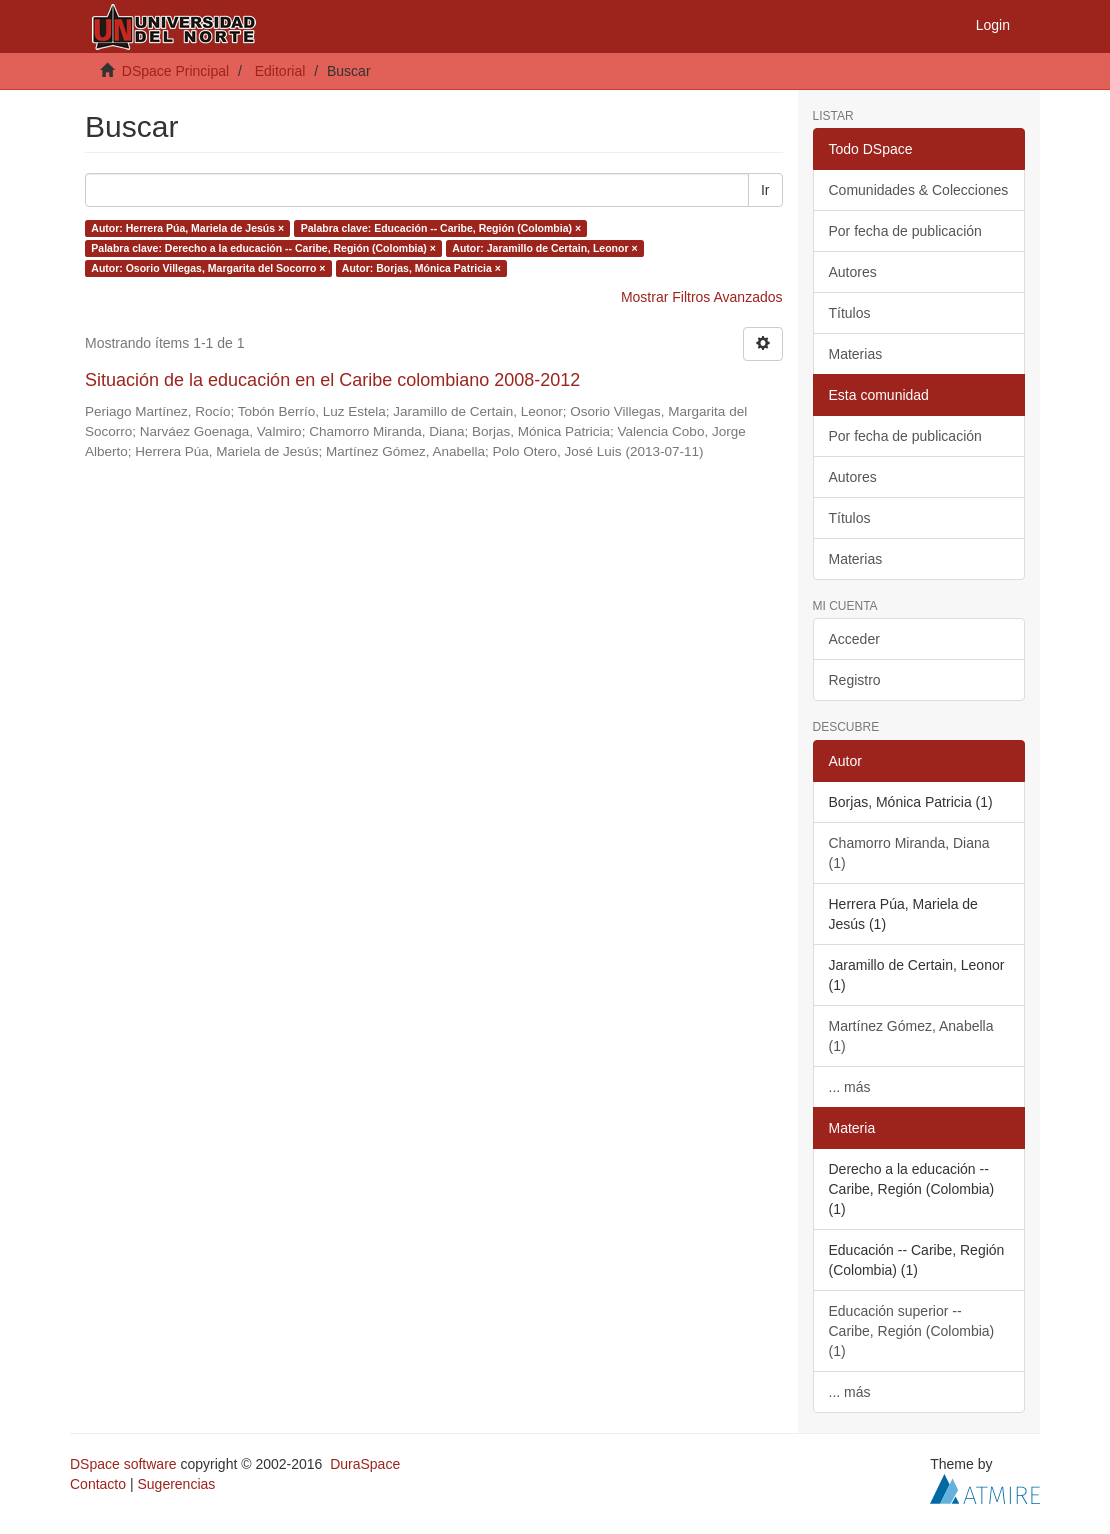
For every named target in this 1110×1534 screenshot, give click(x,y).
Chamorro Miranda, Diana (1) (909, 853)
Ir (765, 190)
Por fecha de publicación (905, 231)
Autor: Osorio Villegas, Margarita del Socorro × (208, 268)
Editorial (280, 71)
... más (850, 1087)
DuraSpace (365, 1464)
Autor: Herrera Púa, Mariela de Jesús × (187, 228)
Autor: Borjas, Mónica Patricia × (421, 268)
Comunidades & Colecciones (919, 190)
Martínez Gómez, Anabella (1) (911, 1036)
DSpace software (123, 1464)
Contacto (98, 1484)
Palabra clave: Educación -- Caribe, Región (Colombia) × (441, 228)
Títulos (850, 313)
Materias (856, 354)
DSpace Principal (175, 71)
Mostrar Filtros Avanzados (702, 297)
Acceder (854, 639)
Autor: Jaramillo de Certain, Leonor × (544, 248)
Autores (853, 272)
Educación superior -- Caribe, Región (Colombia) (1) (912, 1331)
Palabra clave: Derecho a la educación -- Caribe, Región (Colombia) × (263, 248)
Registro (855, 680)
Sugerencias (176, 1484)
